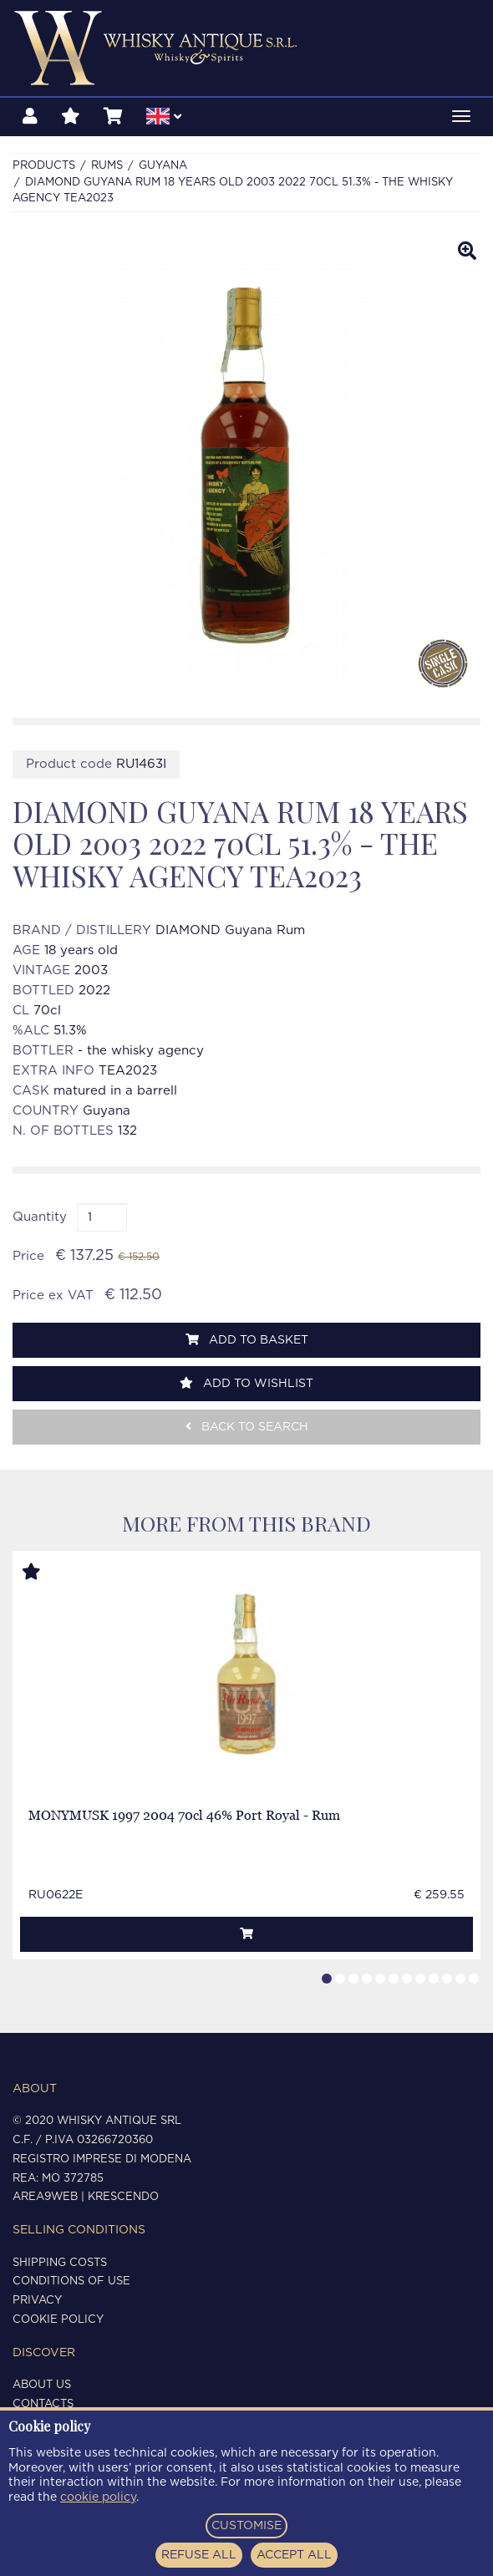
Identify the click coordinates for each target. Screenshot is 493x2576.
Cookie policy (58, 2319)
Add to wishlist (246, 1383)
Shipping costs (60, 2263)
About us (42, 2385)
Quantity (40, 1217)
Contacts (43, 2404)
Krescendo (123, 2197)
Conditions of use (71, 2281)
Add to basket (247, 1340)
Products (44, 165)
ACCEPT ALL (294, 2555)
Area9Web (45, 2197)
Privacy (37, 2300)
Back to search (247, 1426)
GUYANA (163, 165)
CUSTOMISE (246, 2526)
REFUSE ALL (198, 2555)
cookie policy (98, 2497)
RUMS (107, 165)
